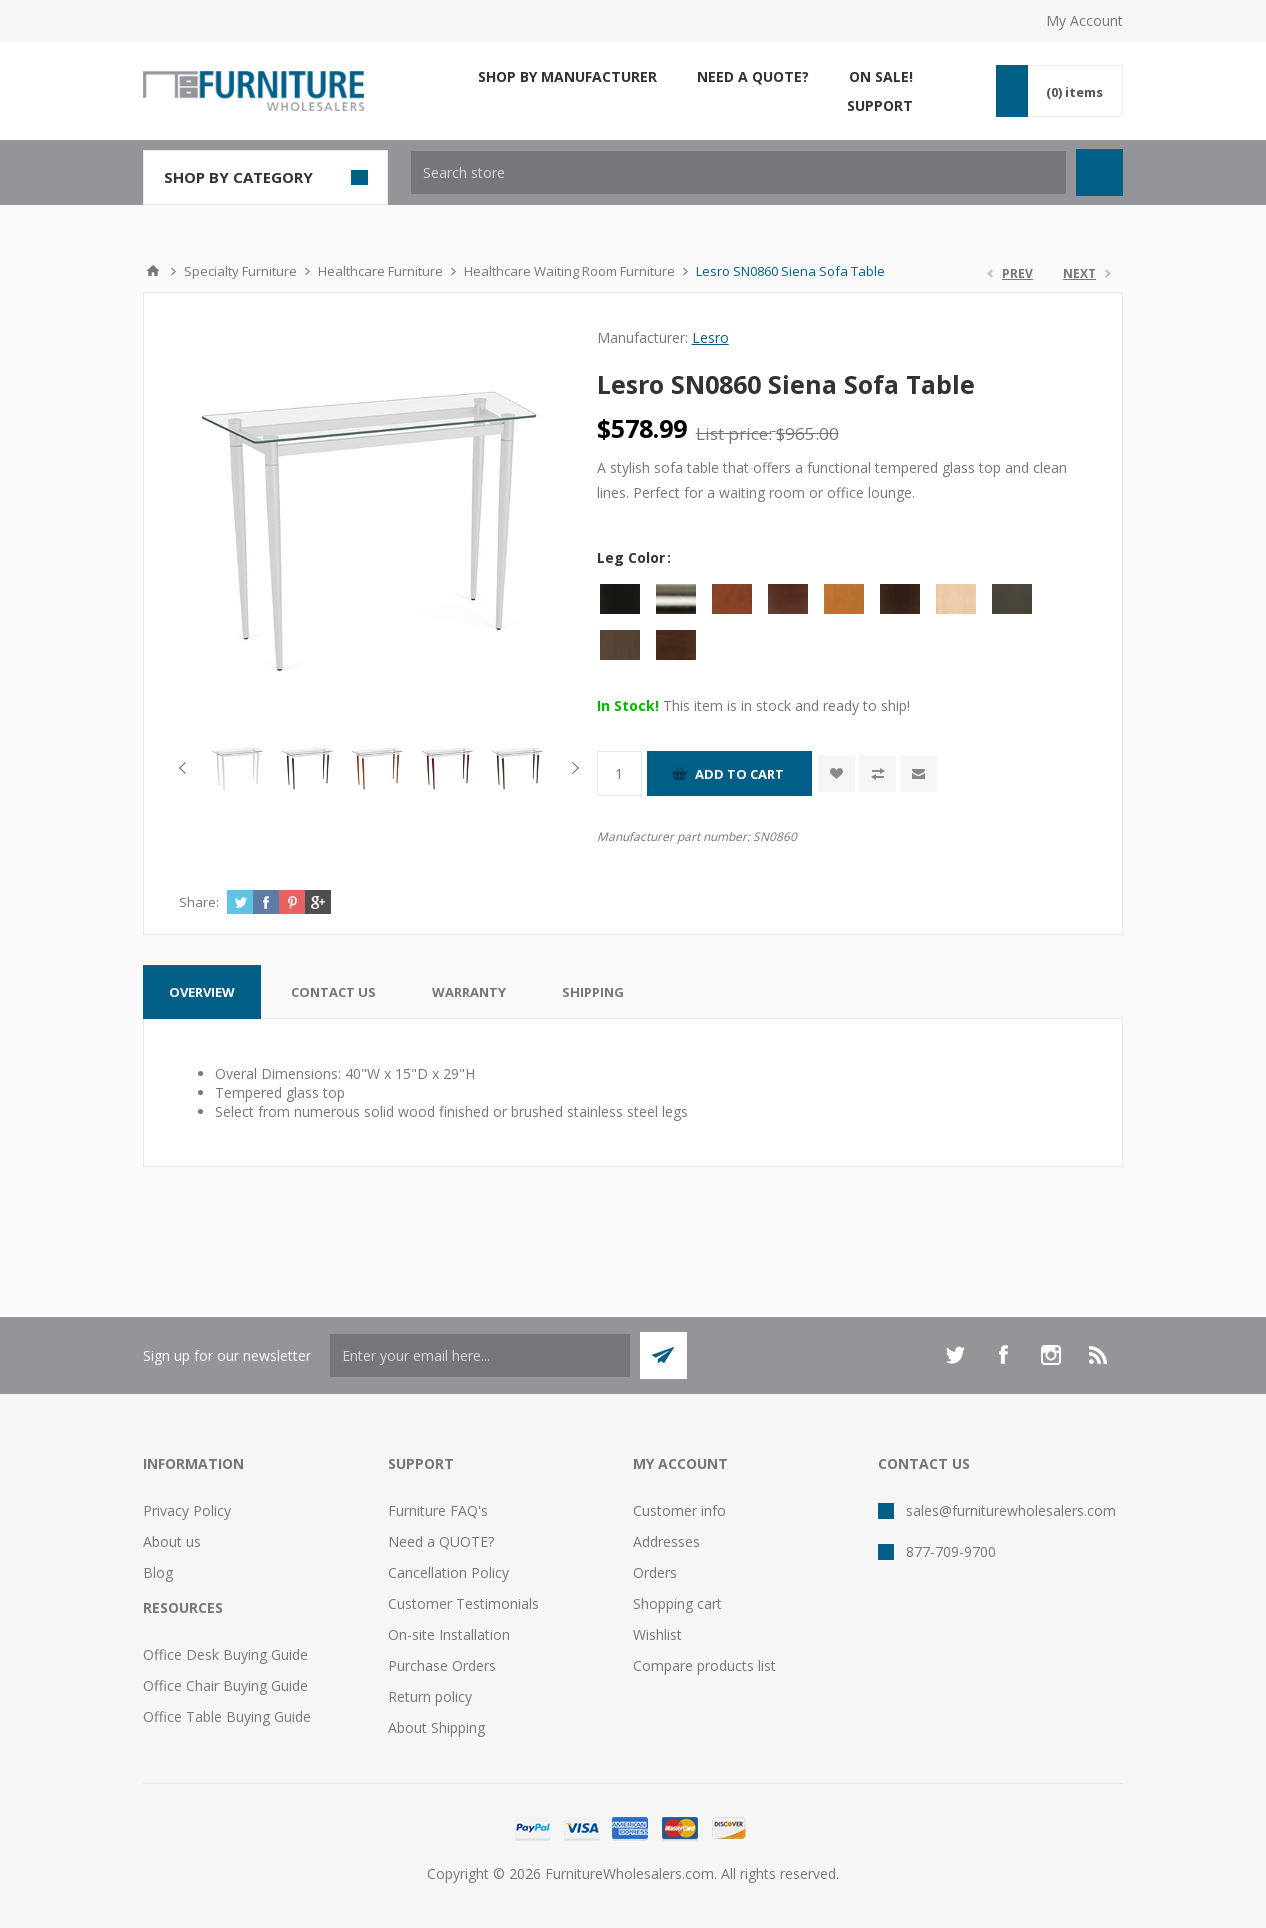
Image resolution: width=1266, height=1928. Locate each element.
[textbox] (738, 172)
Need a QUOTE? (441, 1541)
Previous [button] (186, 768)
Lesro (710, 337)
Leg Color (633, 557)
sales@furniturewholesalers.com (1011, 1510)
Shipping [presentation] (593, 992)
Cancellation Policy (448, 1572)
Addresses (666, 1541)
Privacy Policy (187, 1510)
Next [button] (571, 768)
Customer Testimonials (463, 1603)
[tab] (202, 992)
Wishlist (657, 1634)
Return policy (430, 1696)
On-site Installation (449, 1634)
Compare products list (704, 1665)
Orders (655, 1572)
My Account (1084, 20)
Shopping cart (677, 1603)
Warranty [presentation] (469, 992)
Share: (199, 902)
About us (172, 1541)
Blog (158, 1572)
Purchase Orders (442, 1665)
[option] (239, 768)
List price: (734, 433)
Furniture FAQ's (438, 1510)
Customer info (679, 1510)
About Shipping (436, 1727)
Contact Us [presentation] (333, 992)
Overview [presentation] (202, 992)
